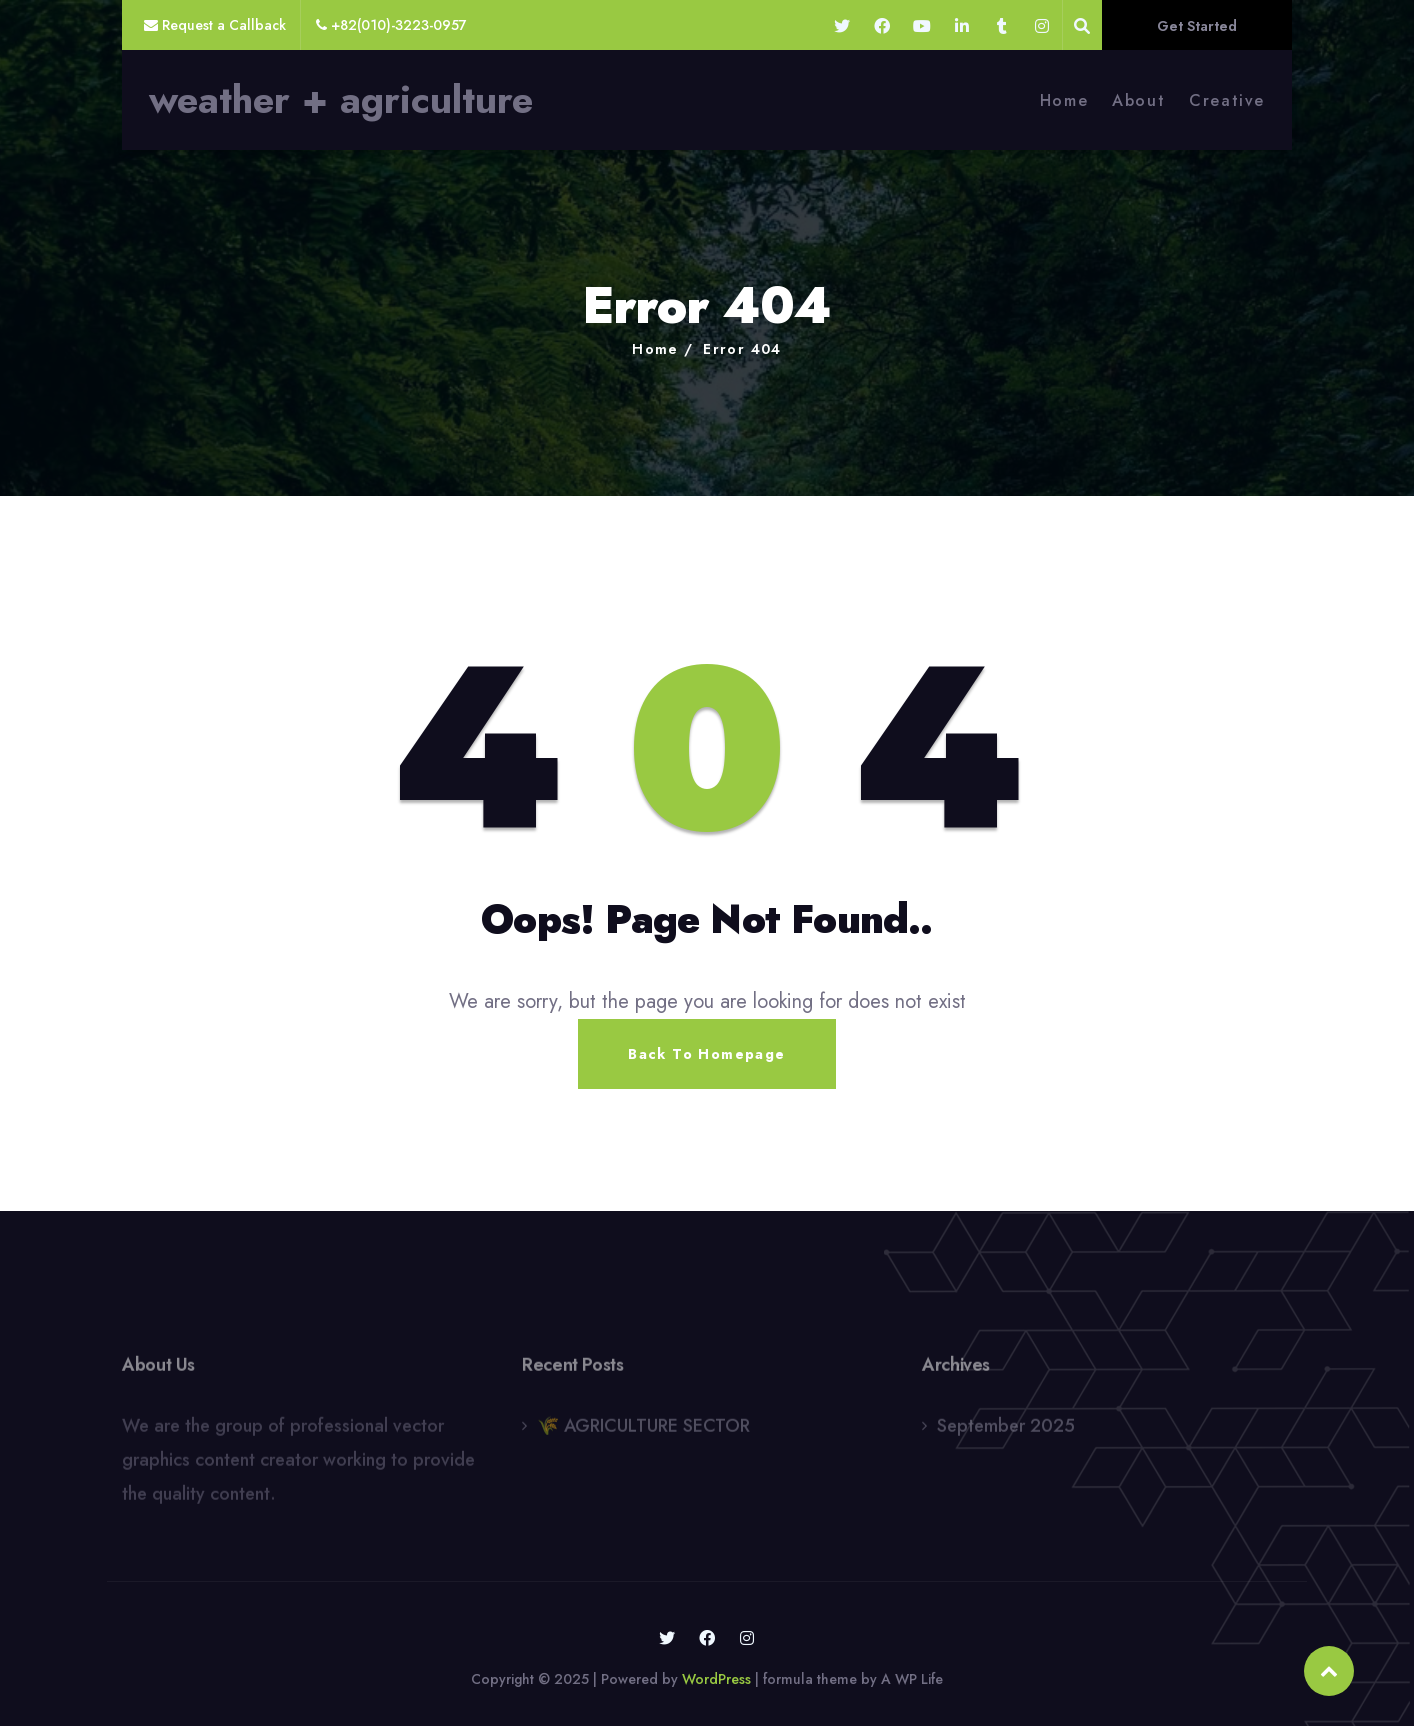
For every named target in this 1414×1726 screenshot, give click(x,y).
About (1138, 100)
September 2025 (1006, 1431)
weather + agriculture (341, 100)
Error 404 (742, 349)
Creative (1227, 100)
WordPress (716, 1679)
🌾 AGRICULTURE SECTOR (643, 1431)
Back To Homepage (706, 1054)
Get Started (1197, 26)
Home (1064, 100)
